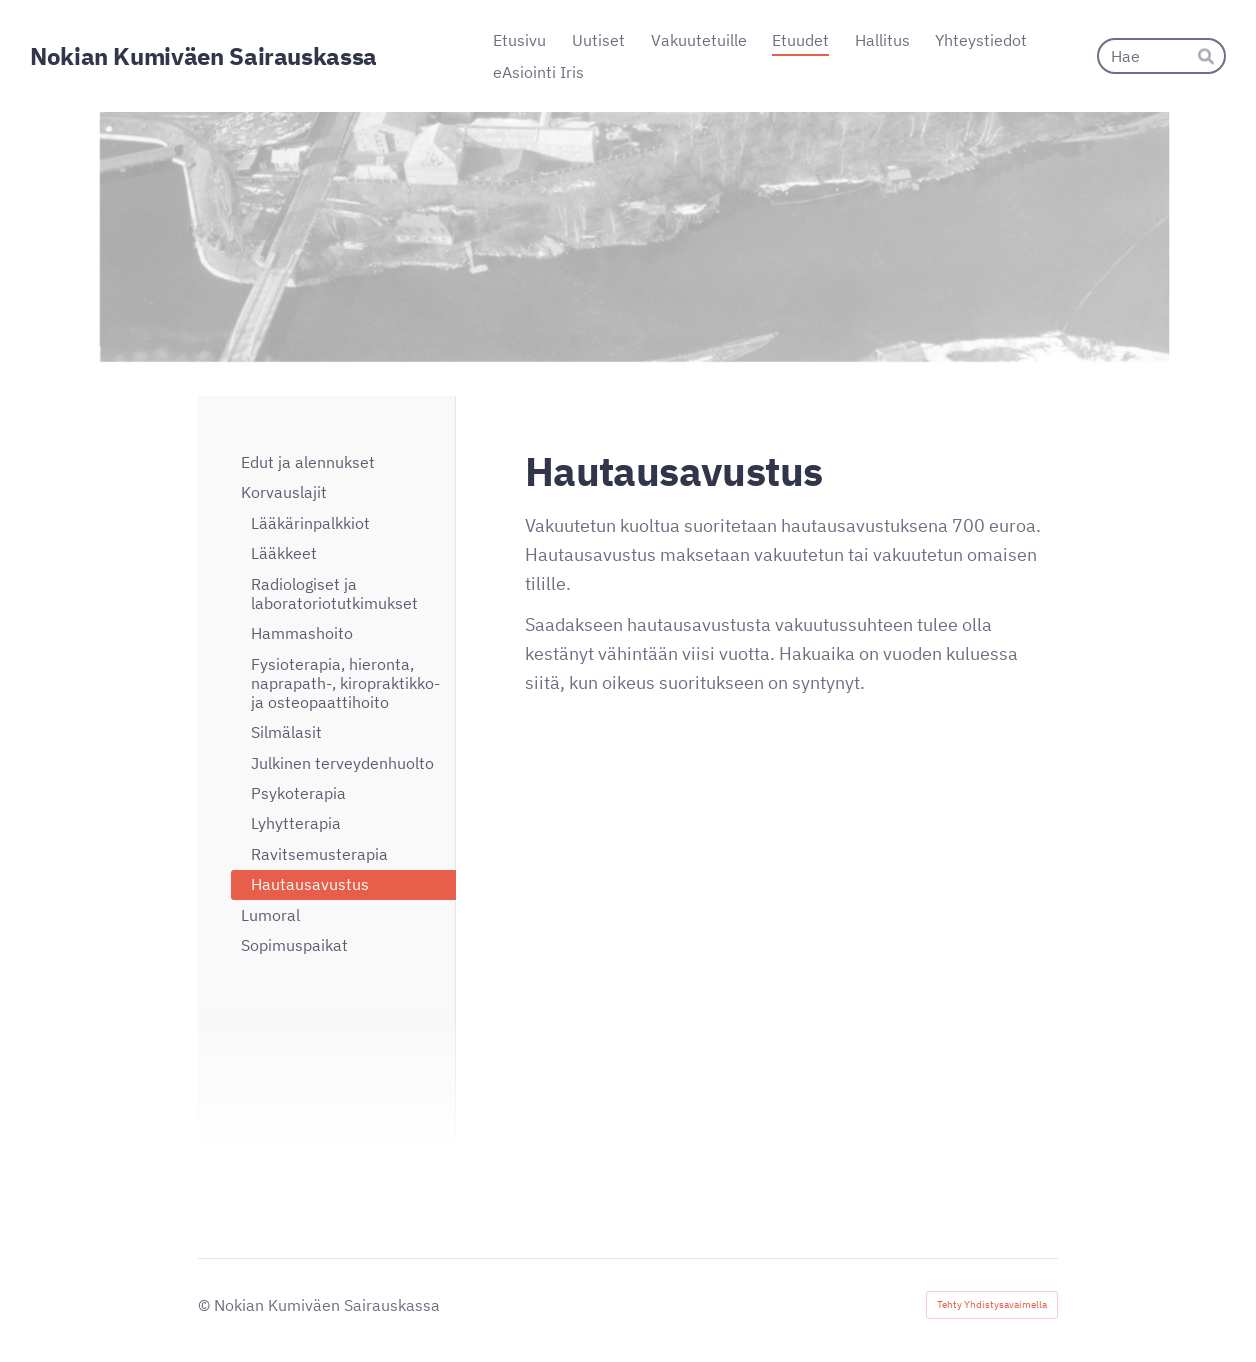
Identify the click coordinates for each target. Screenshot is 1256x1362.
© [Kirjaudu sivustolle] (206, 1305)
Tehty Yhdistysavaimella (992, 1304)
